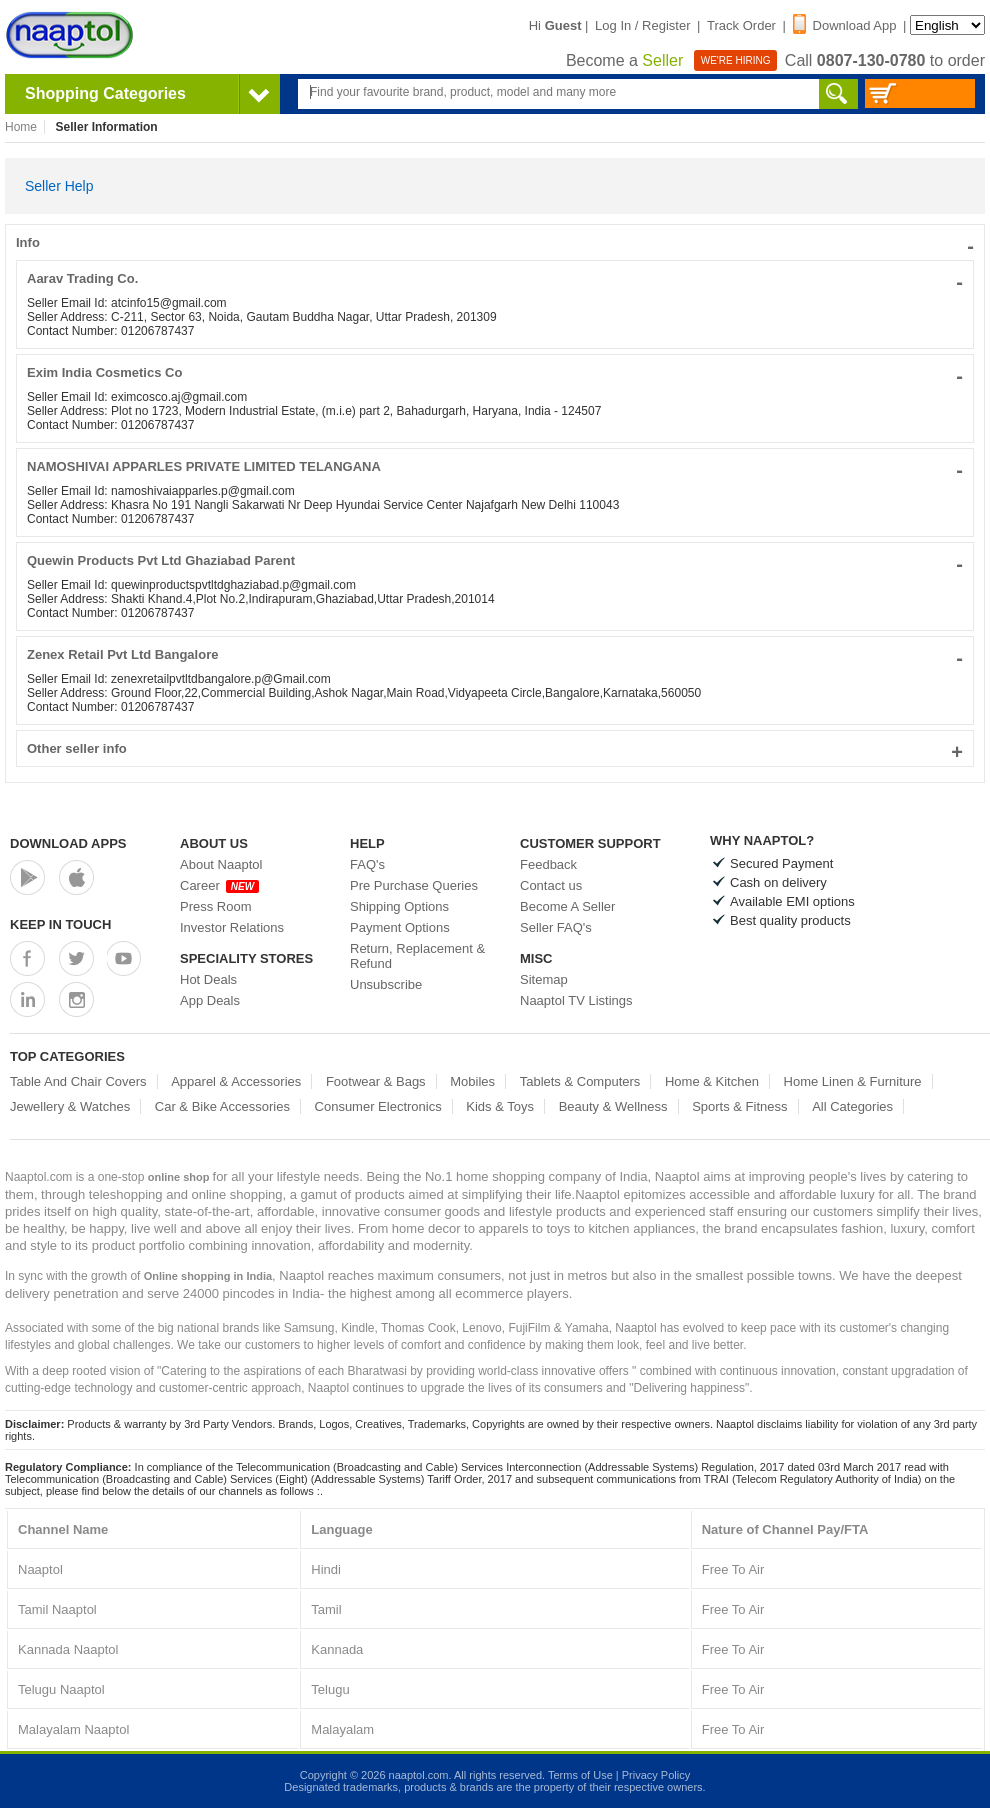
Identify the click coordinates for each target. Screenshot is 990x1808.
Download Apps (68, 843)
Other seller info (495, 748)
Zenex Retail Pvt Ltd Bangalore (495, 654)
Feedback (548, 864)
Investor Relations (232, 927)
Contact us (551, 885)
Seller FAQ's (556, 927)
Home (21, 127)
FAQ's (367, 864)
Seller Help (59, 186)
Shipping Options (399, 906)
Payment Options (400, 927)
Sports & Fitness (739, 1106)
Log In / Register (642, 25)
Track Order (741, 25)
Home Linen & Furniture (853, 1081)
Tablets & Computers (580, 1081)
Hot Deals (208, 979)
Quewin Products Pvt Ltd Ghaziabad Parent (495, 560)
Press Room (216, 906)
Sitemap (544, 979)
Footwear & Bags (376, 1081)
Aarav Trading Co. (495, 278)
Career (219, 885)
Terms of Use (580, 1775)
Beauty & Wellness (613, 1106)
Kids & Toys (500, 1106)
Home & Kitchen (712, 1081)
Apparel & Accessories (236, 1081)
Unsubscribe (386, 984)
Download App (845, 25)
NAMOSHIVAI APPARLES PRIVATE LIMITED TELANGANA (495, 466)
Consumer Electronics (378, 1106)
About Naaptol (221, 864)
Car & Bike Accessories (222, 1106)
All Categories (852, 1106)
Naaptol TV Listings (576, 1000)
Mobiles (472, 1081)
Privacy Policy (656, 1775)
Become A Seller (567, 906)
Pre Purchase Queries (414, 885)
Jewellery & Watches (70, 1106)
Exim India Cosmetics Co (495, 372)
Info (495, 242)
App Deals (210, 1000)
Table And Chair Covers (78, 1081)
